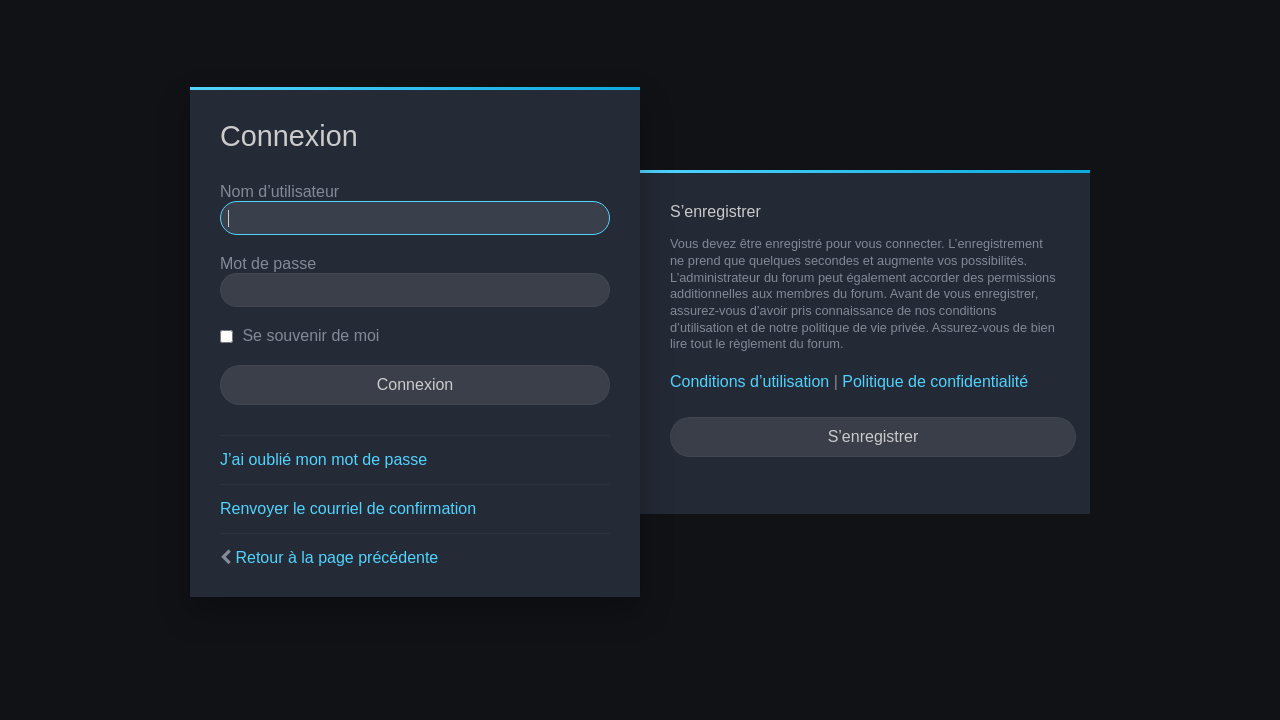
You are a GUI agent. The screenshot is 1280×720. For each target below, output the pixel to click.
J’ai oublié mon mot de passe (323, 459)
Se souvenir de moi (299, 335)
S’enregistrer (873, 436)
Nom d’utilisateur (279, 191)
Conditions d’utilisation (749, 381)
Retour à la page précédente (336, 557)
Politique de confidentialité (935, 381)
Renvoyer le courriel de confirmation (348, 508)
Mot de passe (268, 263)
